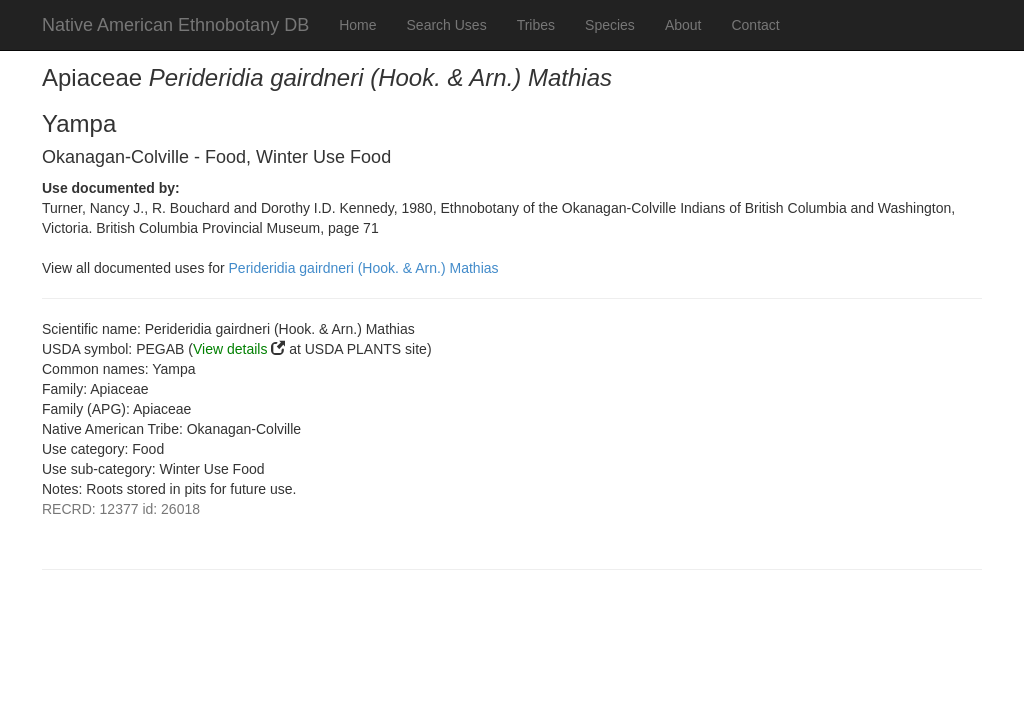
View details (230, 349)
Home (357, 25)
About (683, 25)
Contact (755, 25)
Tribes (536, 25)
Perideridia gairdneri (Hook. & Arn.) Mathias (364, 268)
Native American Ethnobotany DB (175, 25)
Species (610, 25)
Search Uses (447, 25)
